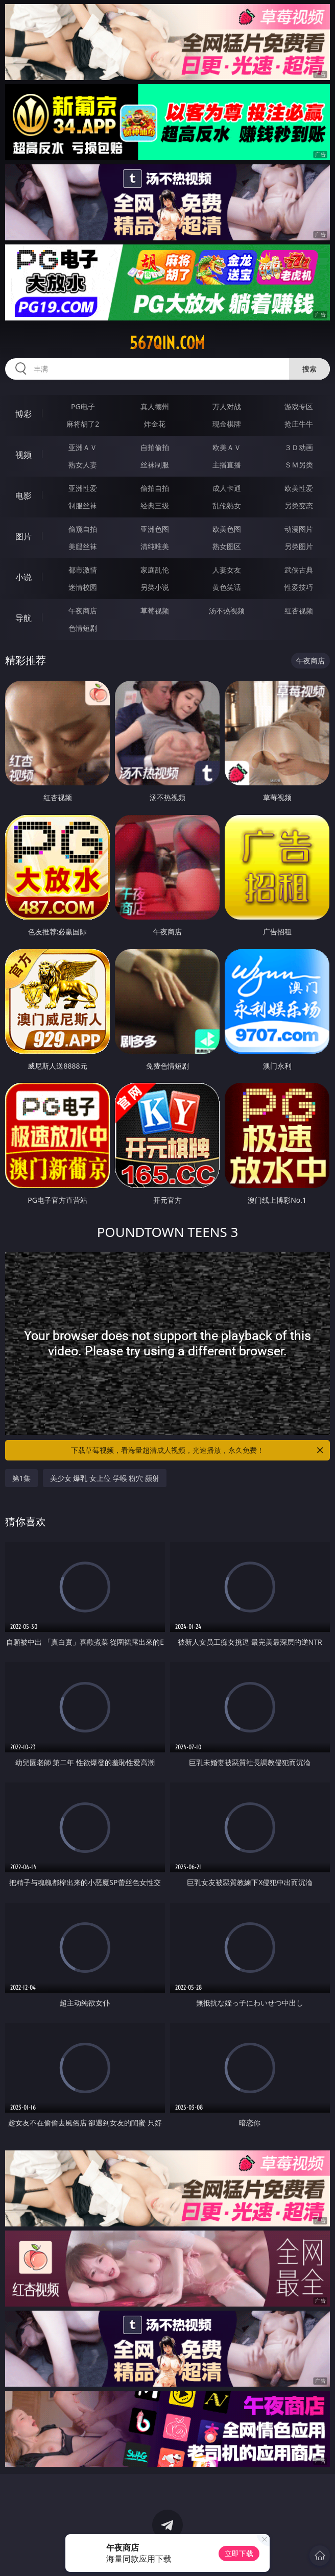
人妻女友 (226, 570)
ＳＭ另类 (298, 464)
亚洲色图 (154, 529)
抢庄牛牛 (298, 424)
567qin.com (167, 343)
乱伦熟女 (226, 505)
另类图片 (298, 546)
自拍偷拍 (154, 447)
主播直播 (226, 464)
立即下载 (239, 2553)
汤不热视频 (227, 610)
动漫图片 (298, 529)
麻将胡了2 (82, 424)
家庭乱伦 (154, 570)
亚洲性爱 (82, 488)
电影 (23, 495)
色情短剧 (82, 628)
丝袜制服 (154, 464)
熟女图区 (226, 546)
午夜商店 (82, 610)
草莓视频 (154, 610)
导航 (23, 618)
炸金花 (154, 424)
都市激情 (82, 570)
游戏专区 (298, 406)
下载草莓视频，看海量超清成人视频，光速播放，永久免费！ (198, 1450)
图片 (23, 536)
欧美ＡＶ (226, 447)
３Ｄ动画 (298, 447)
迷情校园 (82, 587)
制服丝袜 (82, 505)
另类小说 (154, 587)
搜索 (309, 369)
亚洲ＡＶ (82, 447)
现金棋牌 (226, 424)
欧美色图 (226, 529)
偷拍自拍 (154, 488)
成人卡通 (226, 488)
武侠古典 (298, 570)
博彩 (23, 413)
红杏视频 (298, 610)
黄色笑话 (226, 587)
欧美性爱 (298, 488)
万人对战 (226, 406)
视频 (23, 454)
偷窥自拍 (82, 529)
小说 (23, 577)
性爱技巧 (298, 587)
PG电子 (83, 406)
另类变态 (298, 505)
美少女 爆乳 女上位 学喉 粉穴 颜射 (104, 1478)
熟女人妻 (82, 464)
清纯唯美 (154, 546)
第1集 (21, 1478)
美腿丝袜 (82, 546)
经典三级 (154, 505)
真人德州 (154, 406)
